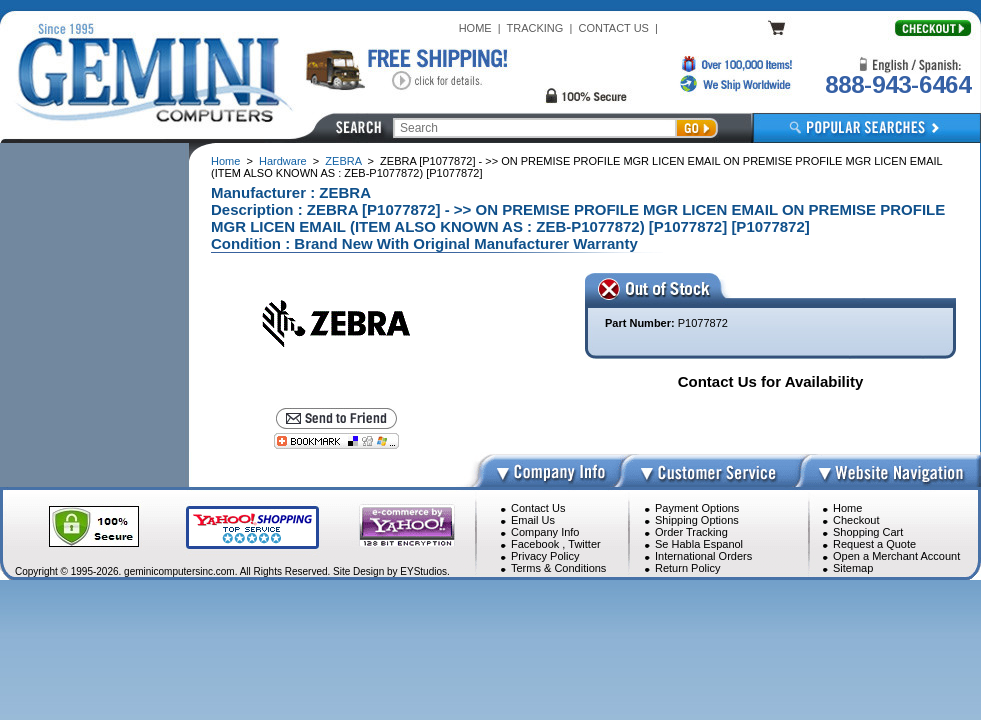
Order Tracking (691, 532)
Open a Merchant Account (896, 556)
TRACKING (535, 28)
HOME (475, 28)
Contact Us (538, 508)
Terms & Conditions (558, 568)
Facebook (535, 544)
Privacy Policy (545, 556)
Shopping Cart (868, 532)
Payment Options (697, 508)
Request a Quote (874, 544)
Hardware (283, 161)
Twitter (584, 544)
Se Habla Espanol (699, 544)
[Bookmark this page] (336, 441)
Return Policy (687, 568)
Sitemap (853, 568)
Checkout (856, 520)
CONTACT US (613, 28)
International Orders (703, 556)
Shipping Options (697, 520)
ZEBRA (343, 161)
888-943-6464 (898, 84)
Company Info (545, 532)
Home (225, 161)
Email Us (533, 520)
